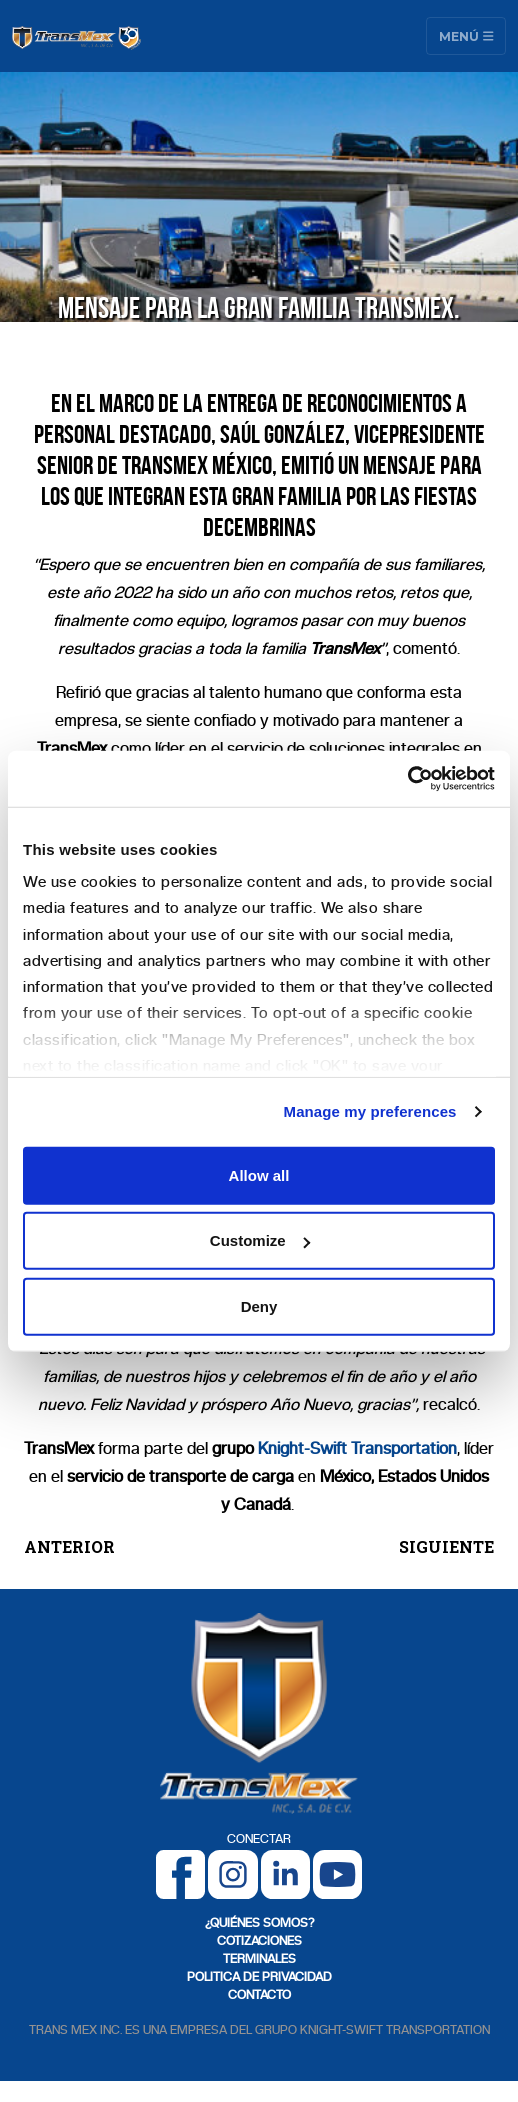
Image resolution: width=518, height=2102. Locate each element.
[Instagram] (232, 1874)
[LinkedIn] (285, 1874)
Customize (260, 1240)
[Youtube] (337, 1874)
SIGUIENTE (446, 1546)
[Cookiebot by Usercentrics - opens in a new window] (407, 779)
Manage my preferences (370, 1111)
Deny (259, 1305)
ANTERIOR (69, 1546)
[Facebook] (180, 1874)
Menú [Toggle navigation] (466, 35)
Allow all (259, 1174)
